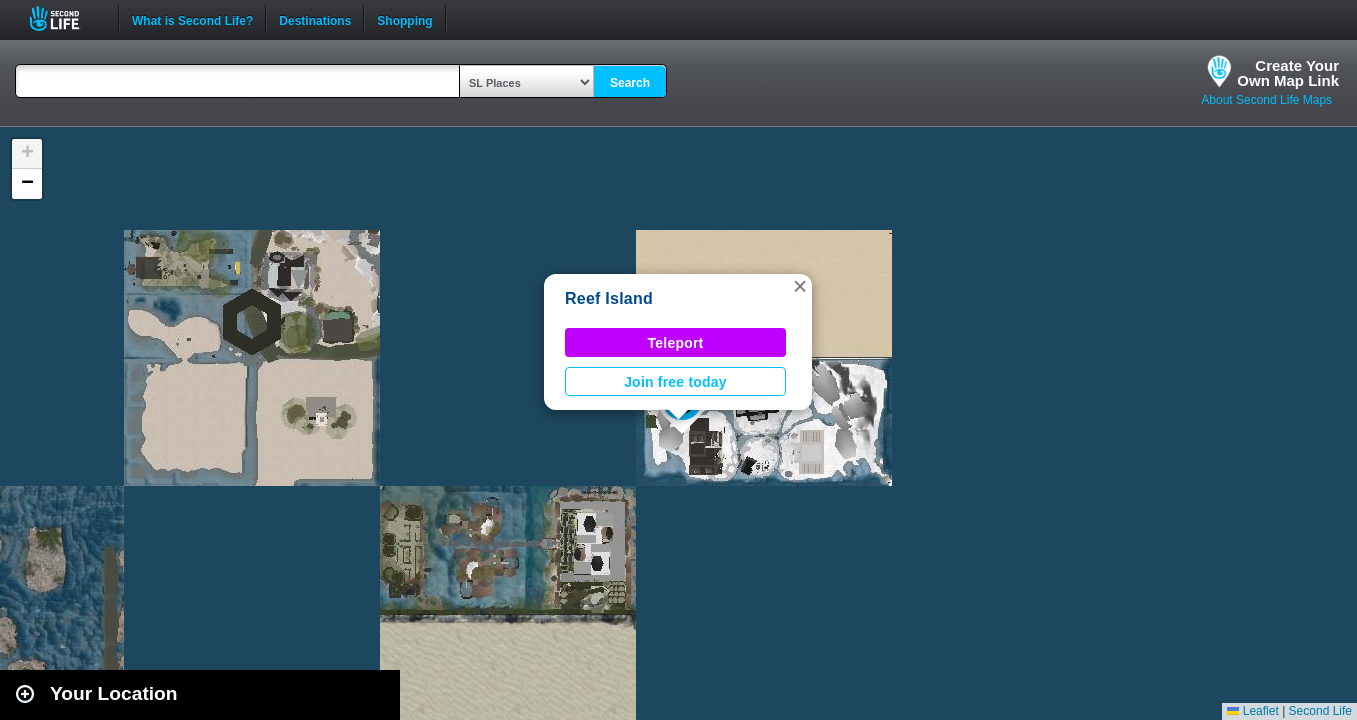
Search (630, 83)
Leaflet (1252, 711)
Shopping (404, 19)
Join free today (675, 382)
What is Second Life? (192, 19)
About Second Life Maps (1266, 100)
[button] (800, 286)
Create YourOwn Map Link (1288, 73)
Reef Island (609, 298)
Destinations (315, 19)
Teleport (676, 343)
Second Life (65, 18)
